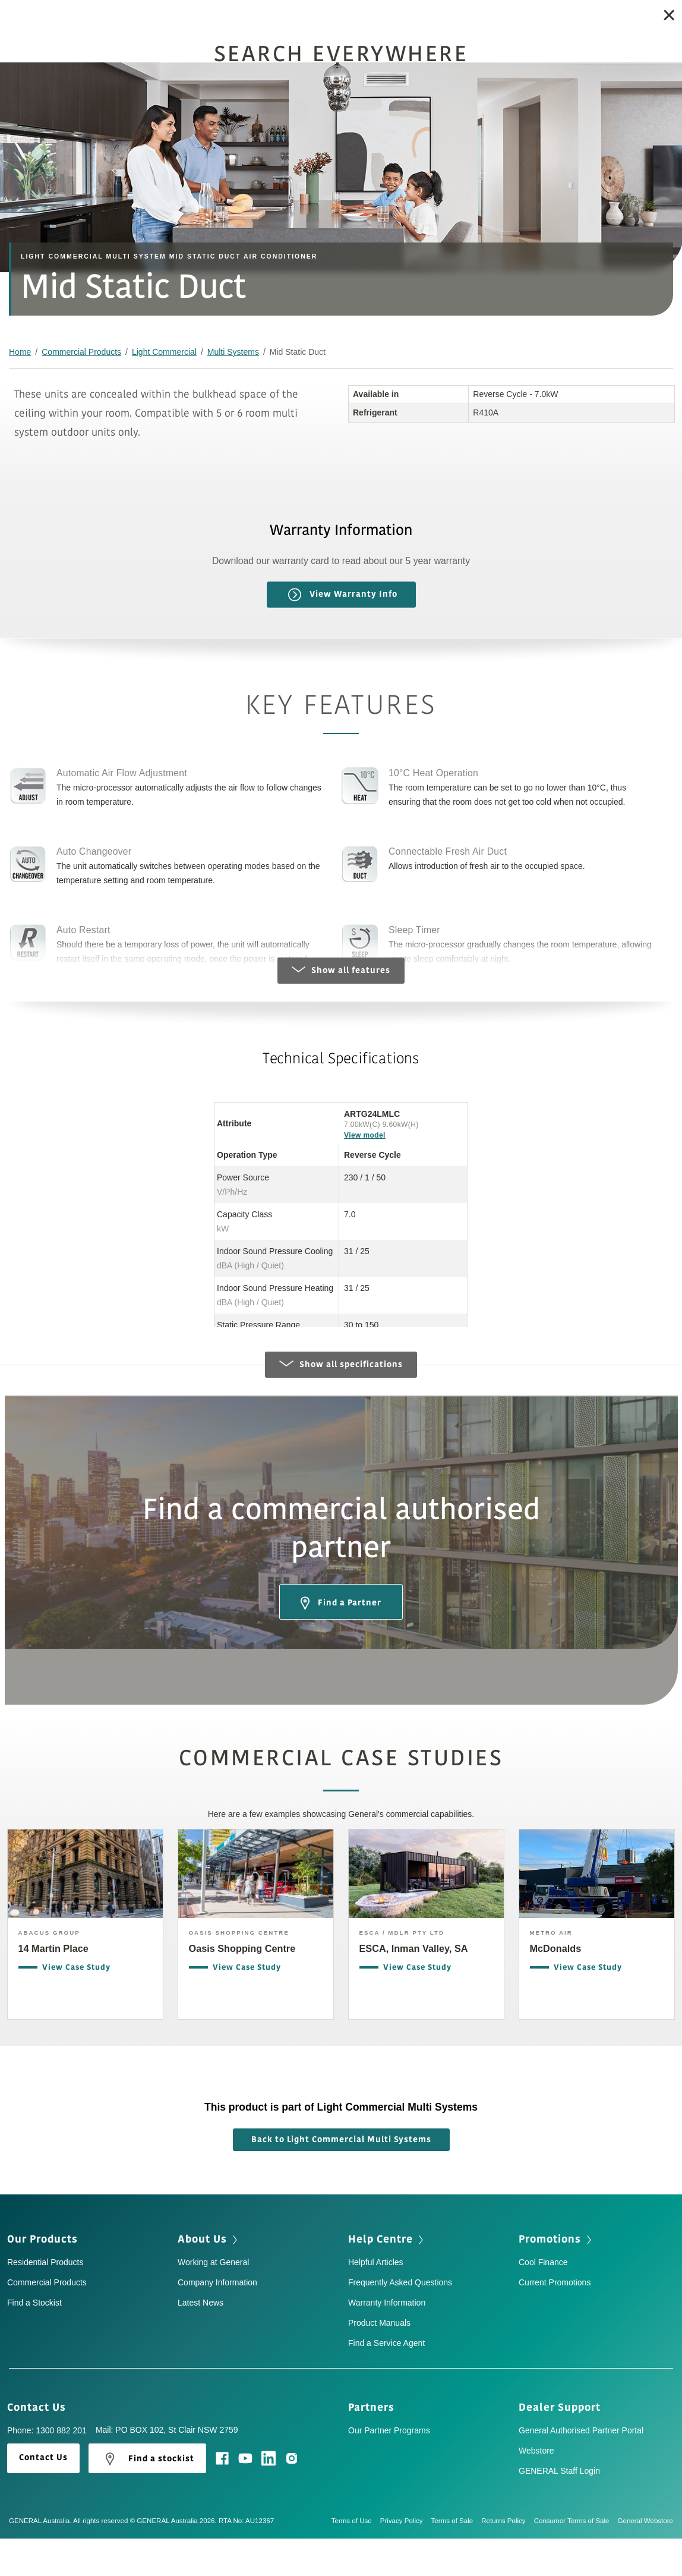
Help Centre (387, 2278)
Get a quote (607, 18)
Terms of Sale (456, 2560)
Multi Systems (233, 352)
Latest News (200, 2342)
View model (365, 1135)
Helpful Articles (375, 2301)
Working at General (213, 2301)
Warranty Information (386, 2342)
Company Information (217, 2321)
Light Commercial (164, 352)
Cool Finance (543, 2301)
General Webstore (646, 2560)
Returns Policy (507, 2560)
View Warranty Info (342, 595)
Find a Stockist (507, 18)
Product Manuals (379, 2362)
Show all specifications (340, 1403)
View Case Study (76, 2008)
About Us (209, 2278)
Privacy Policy (405, 2560)
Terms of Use (355, 2560)
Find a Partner (341, 1642)
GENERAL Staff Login (559, 2510)
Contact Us (40, 2446)
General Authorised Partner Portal (581, 2469)
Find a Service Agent (386, 2382)
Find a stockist (147, 2498)
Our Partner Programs (389, 2469)
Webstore (536, 2490)
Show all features (341, 970)
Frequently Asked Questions (400, 2321)
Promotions (556, 2278)
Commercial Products (81, 352)
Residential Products (45, 2301)
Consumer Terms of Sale (576, 2560)
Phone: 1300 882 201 (47, 2469)
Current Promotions (555, 2321)
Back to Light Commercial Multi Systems (341, 2178)
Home (20, 352)
